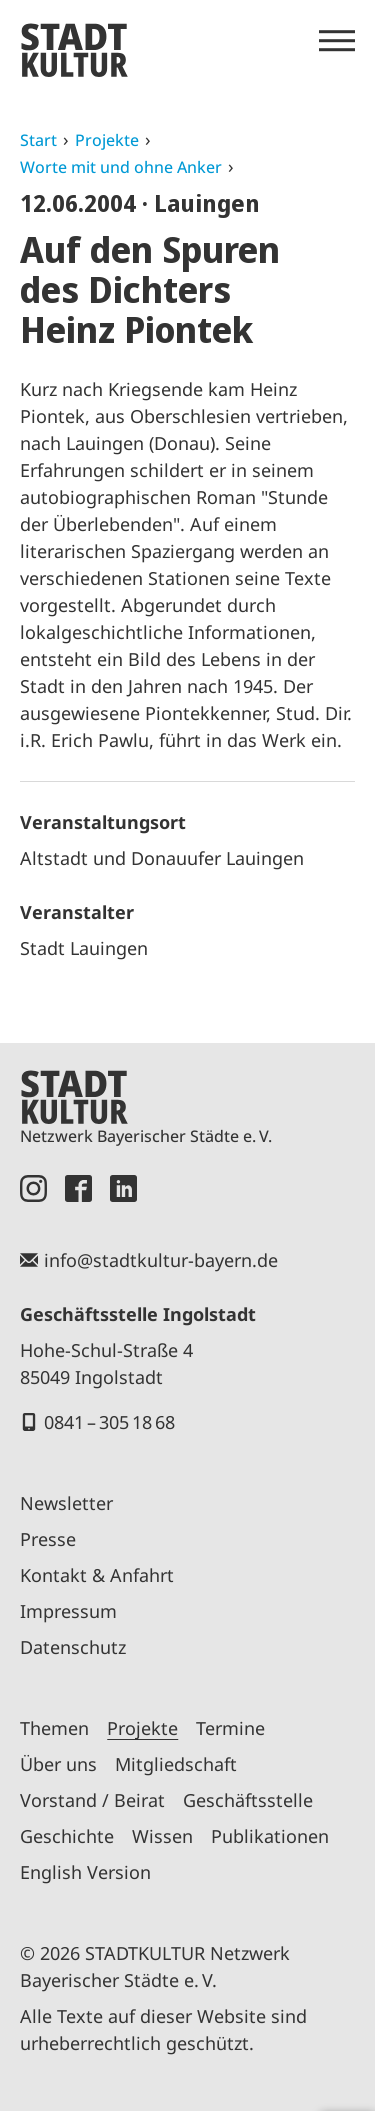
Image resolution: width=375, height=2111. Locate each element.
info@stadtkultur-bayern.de (161, 1260)
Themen (54, 1728)
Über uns (58, 1764)
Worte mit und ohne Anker (121, 167)
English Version (85, 1872)
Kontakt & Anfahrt (97, 1575)
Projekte (107, 140)
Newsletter (66, 1503)
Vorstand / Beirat (92, 1800)
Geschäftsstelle (248, 1800)
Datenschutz (73, 1647)
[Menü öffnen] (337, 41)
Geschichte (67, 1836)
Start (38, 140)
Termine (230, 1728)
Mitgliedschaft (176, 1764)
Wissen (162, 1836)
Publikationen (270, 1836)
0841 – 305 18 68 (109, 1422)
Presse (48, 1539)
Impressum (68, 1611)
